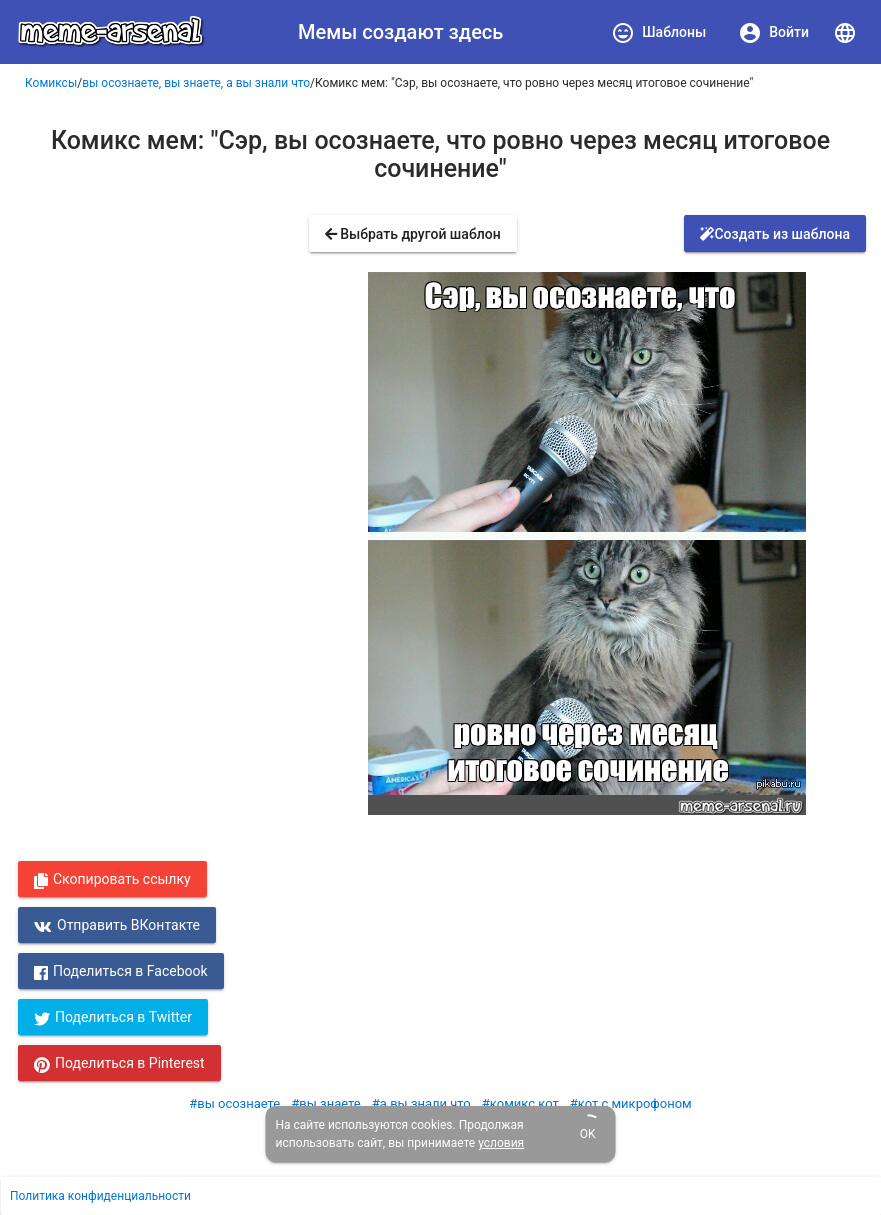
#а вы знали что (421, 1103)
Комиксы (51, 83)
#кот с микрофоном (631, 1103)
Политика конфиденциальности (100, 1196)
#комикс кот (520, 1103)
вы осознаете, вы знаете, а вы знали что (196, 83)
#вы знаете (325, 1103)
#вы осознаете (234, 1103)
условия (501, 1143)
